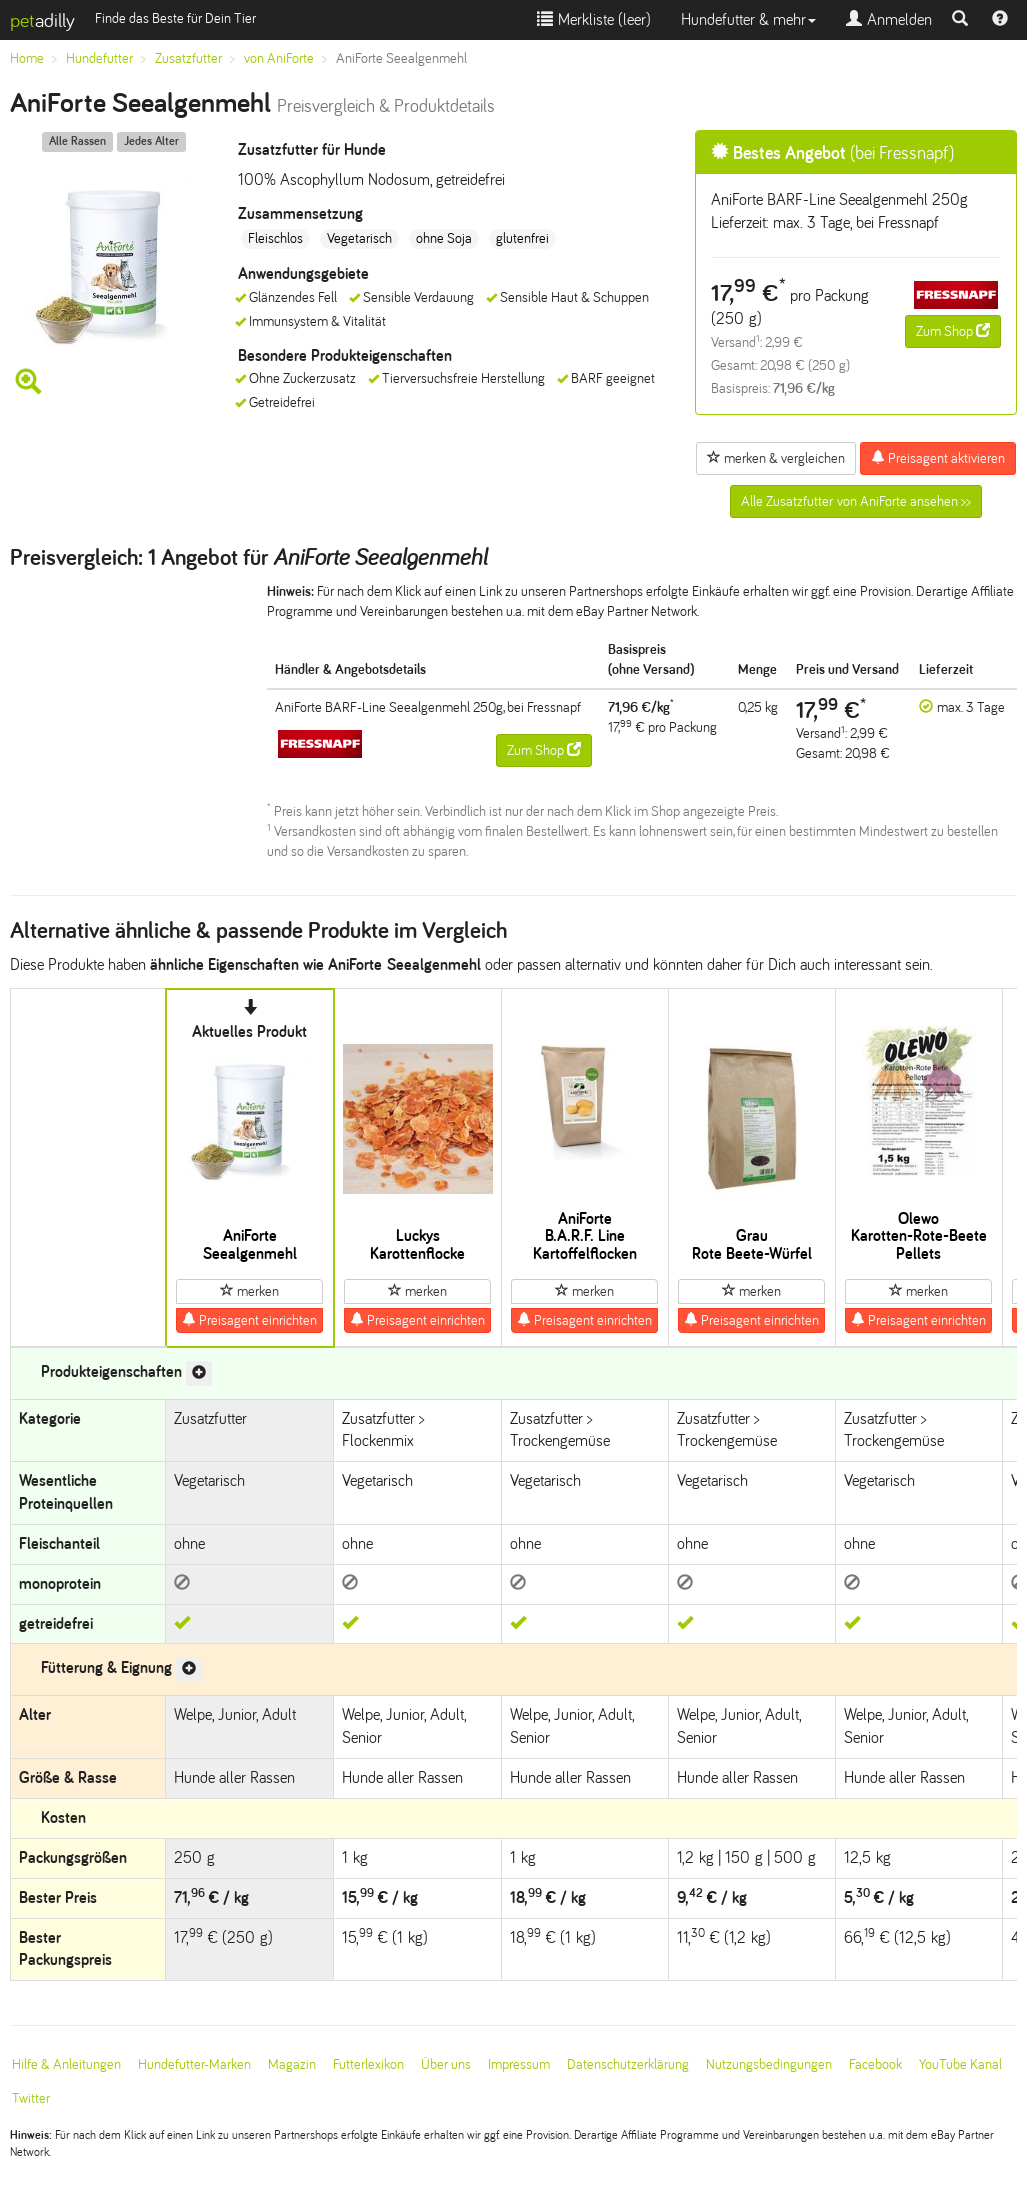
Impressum (519, 2064)
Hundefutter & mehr (748, 19)
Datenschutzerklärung (628, 2064)
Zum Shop (953, 331)
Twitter (31, 2098)
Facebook (875, 2064)
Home (27, 58)
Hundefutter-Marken (194, 2064)
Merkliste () (594, 19)
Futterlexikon (368, 2064)
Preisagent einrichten (249, 1320)
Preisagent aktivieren (938, 458)
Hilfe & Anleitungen (66, 2064)
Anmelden (889, 19)
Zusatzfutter (188, 58)
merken (249, 1291)
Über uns (446, 2064)
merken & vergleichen (776, 458)
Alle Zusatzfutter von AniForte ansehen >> (856, 501)
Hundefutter (99, 58)
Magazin (292, 2064)
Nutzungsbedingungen (769, 2064)
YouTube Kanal (960, 2064)
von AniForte (279, 58)
